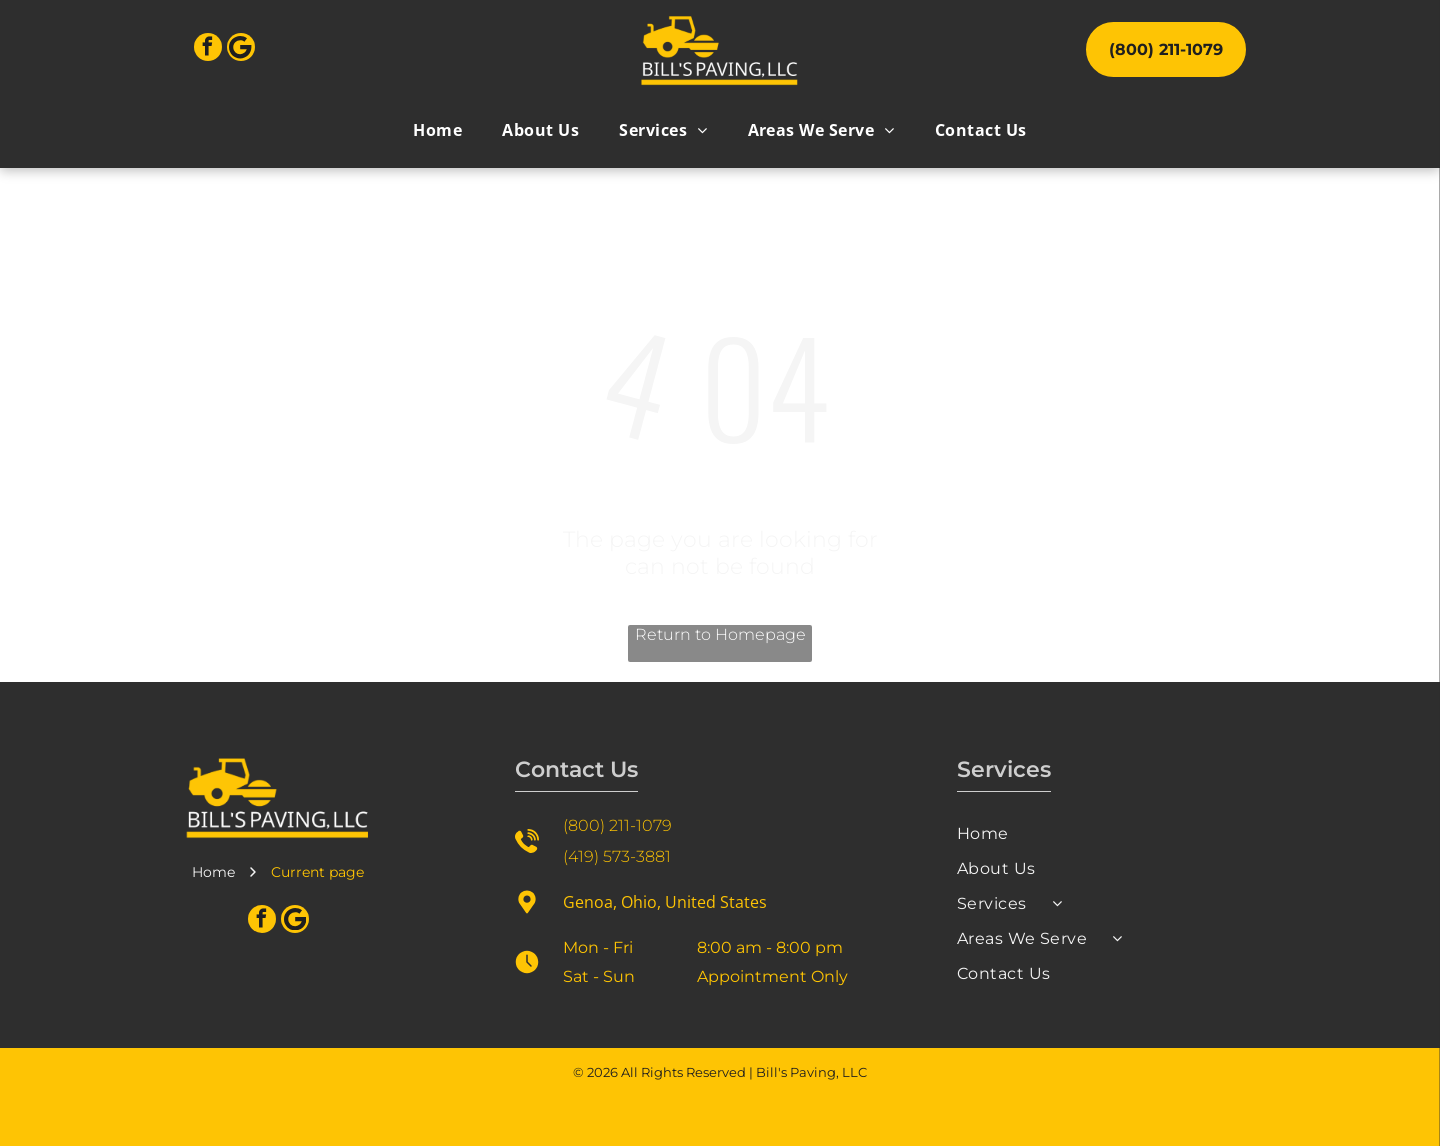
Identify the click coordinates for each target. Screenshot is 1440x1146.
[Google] (241, 49)
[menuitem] (437, 130)
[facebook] (208, 49)
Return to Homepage (720, 634)
